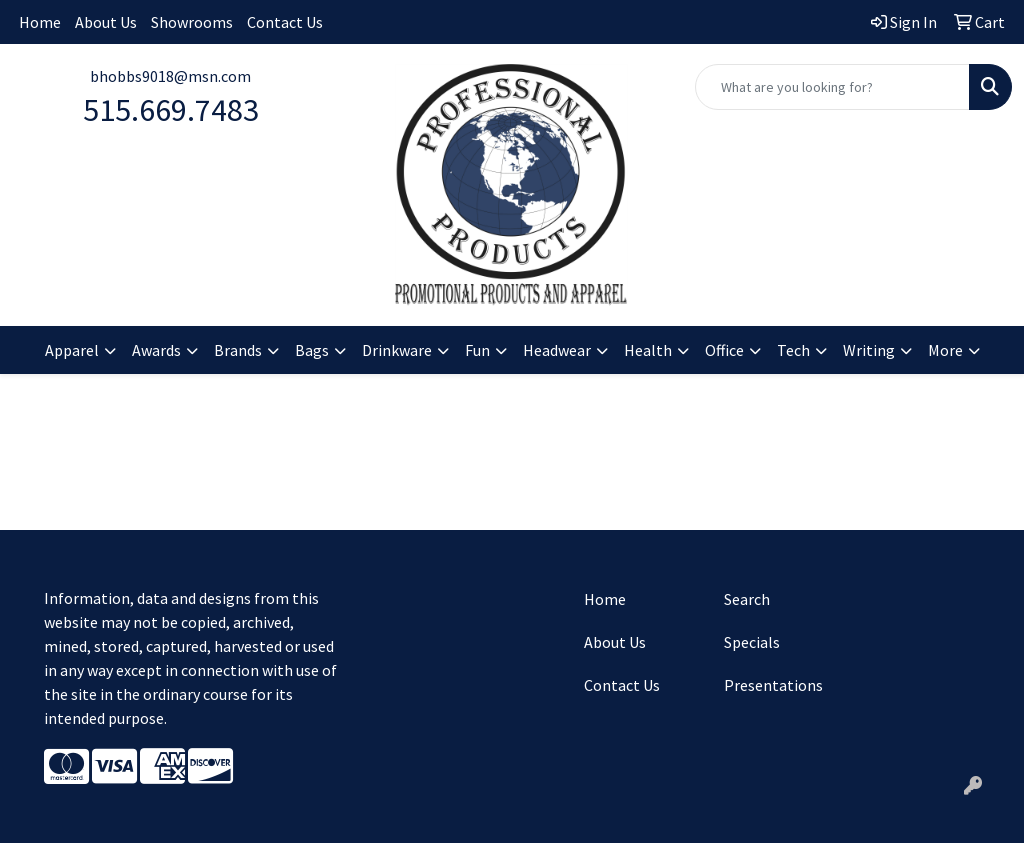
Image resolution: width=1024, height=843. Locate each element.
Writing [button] (869, 350)
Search (747, 599)
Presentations (773, 685)
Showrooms (192, 22)
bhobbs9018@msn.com (170, 76)
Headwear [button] (557, 350)
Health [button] (648, 350)
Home (40, 22)
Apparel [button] (72, 350)
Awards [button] (156, 350)
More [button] (945, 350)
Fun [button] (477, 350)
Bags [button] (312, 350)
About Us (106, 22)
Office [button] (724, 350)
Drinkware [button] (397, 350)
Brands (238, 350)
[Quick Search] (832, 87)
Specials (752, 642)
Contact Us (285, 22)
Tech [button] (793, 350)
